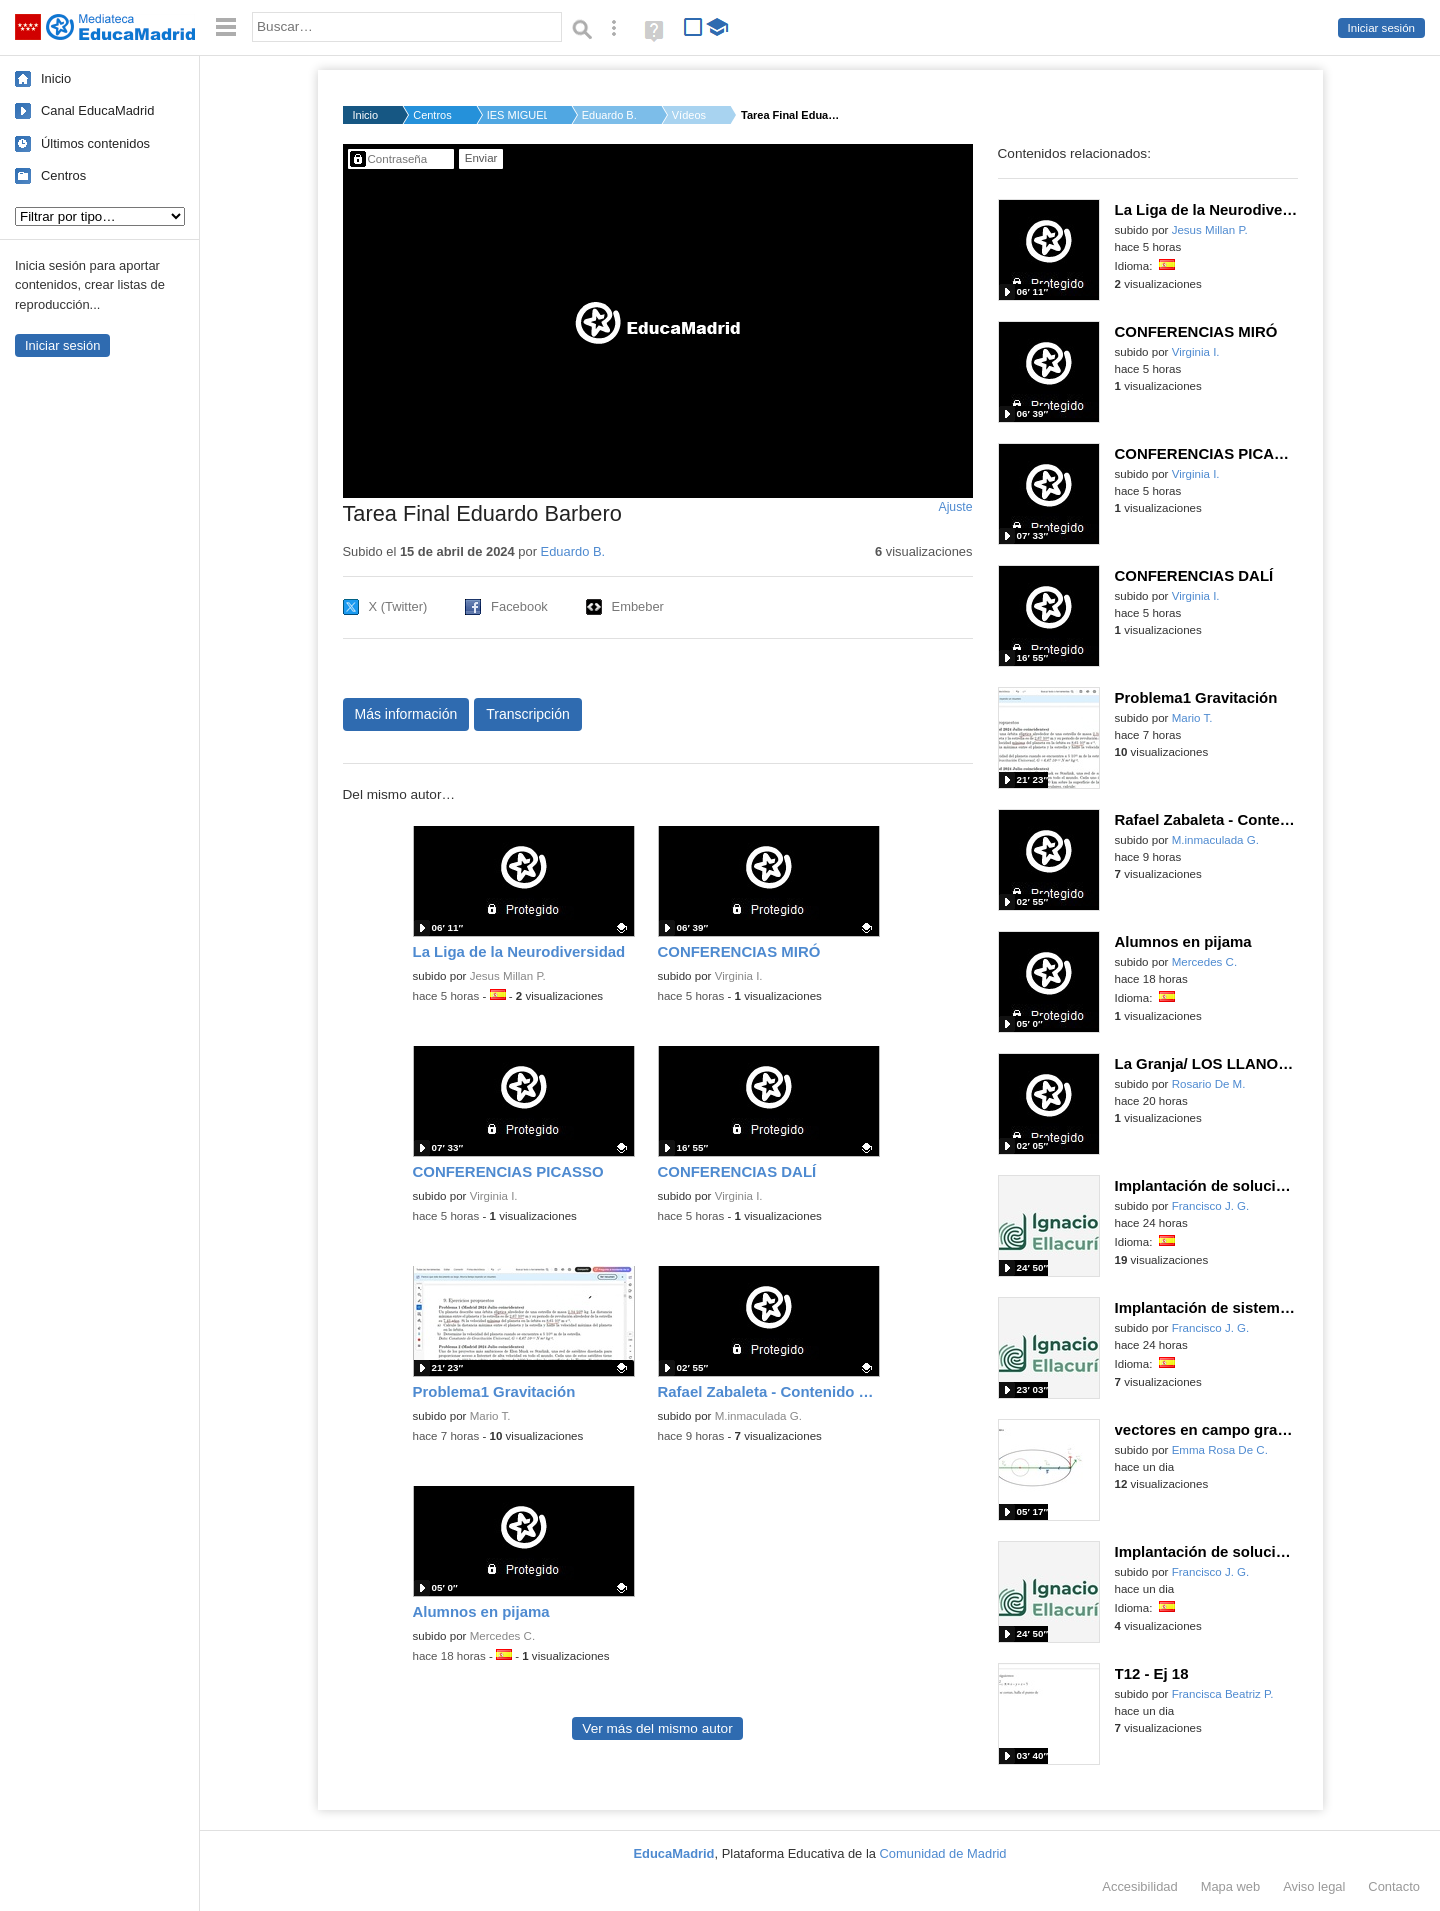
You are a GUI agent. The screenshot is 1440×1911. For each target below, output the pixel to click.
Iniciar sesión (1381, 28)
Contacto (1394, 1886)
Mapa (1231, 1886)
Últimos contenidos (95, 143)
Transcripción (528, 714)
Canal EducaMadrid (97, 110)
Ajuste (955, 507)
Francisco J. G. (1211, 1206)
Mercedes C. (502, 1636)
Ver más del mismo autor (657, 1728)
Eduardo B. (609, 115)
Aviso (1314, 1886)
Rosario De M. (1209, 1084)
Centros (63, 175)
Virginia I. (739, 976)
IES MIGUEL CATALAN (517, 115)
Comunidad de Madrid (943, 1853)
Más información (406, 714)
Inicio (56, 78)
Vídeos (689, 115)
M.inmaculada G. (758, 1416)
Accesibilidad (1139, 1886)
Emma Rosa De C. (1220, 1450)
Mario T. (490, 1416)
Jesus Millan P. (508, 976)
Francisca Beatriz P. (1223, 1694)
